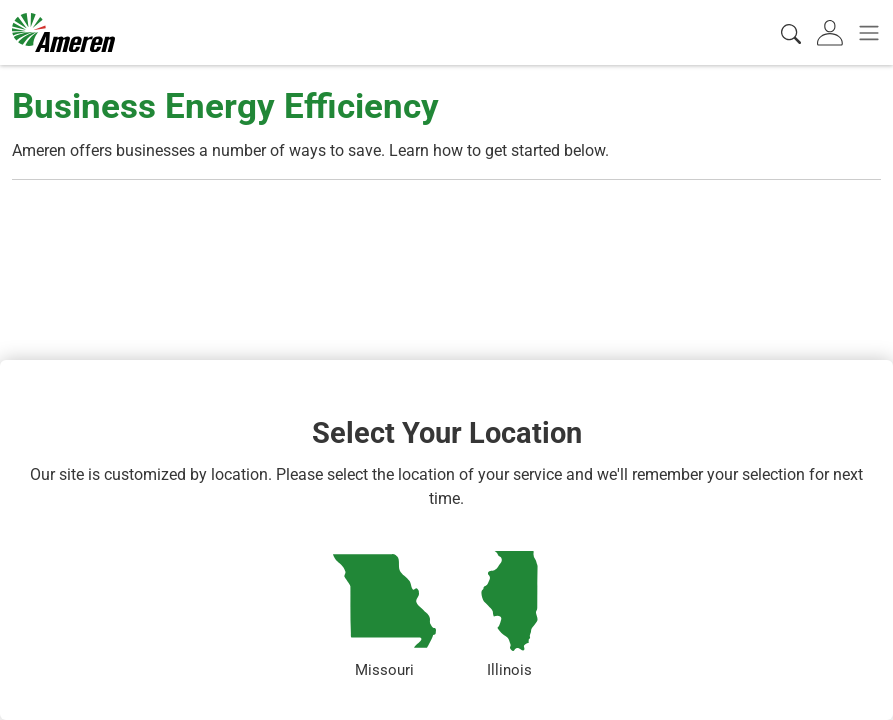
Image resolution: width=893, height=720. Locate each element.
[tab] (832, 32)
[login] (832, 32)
